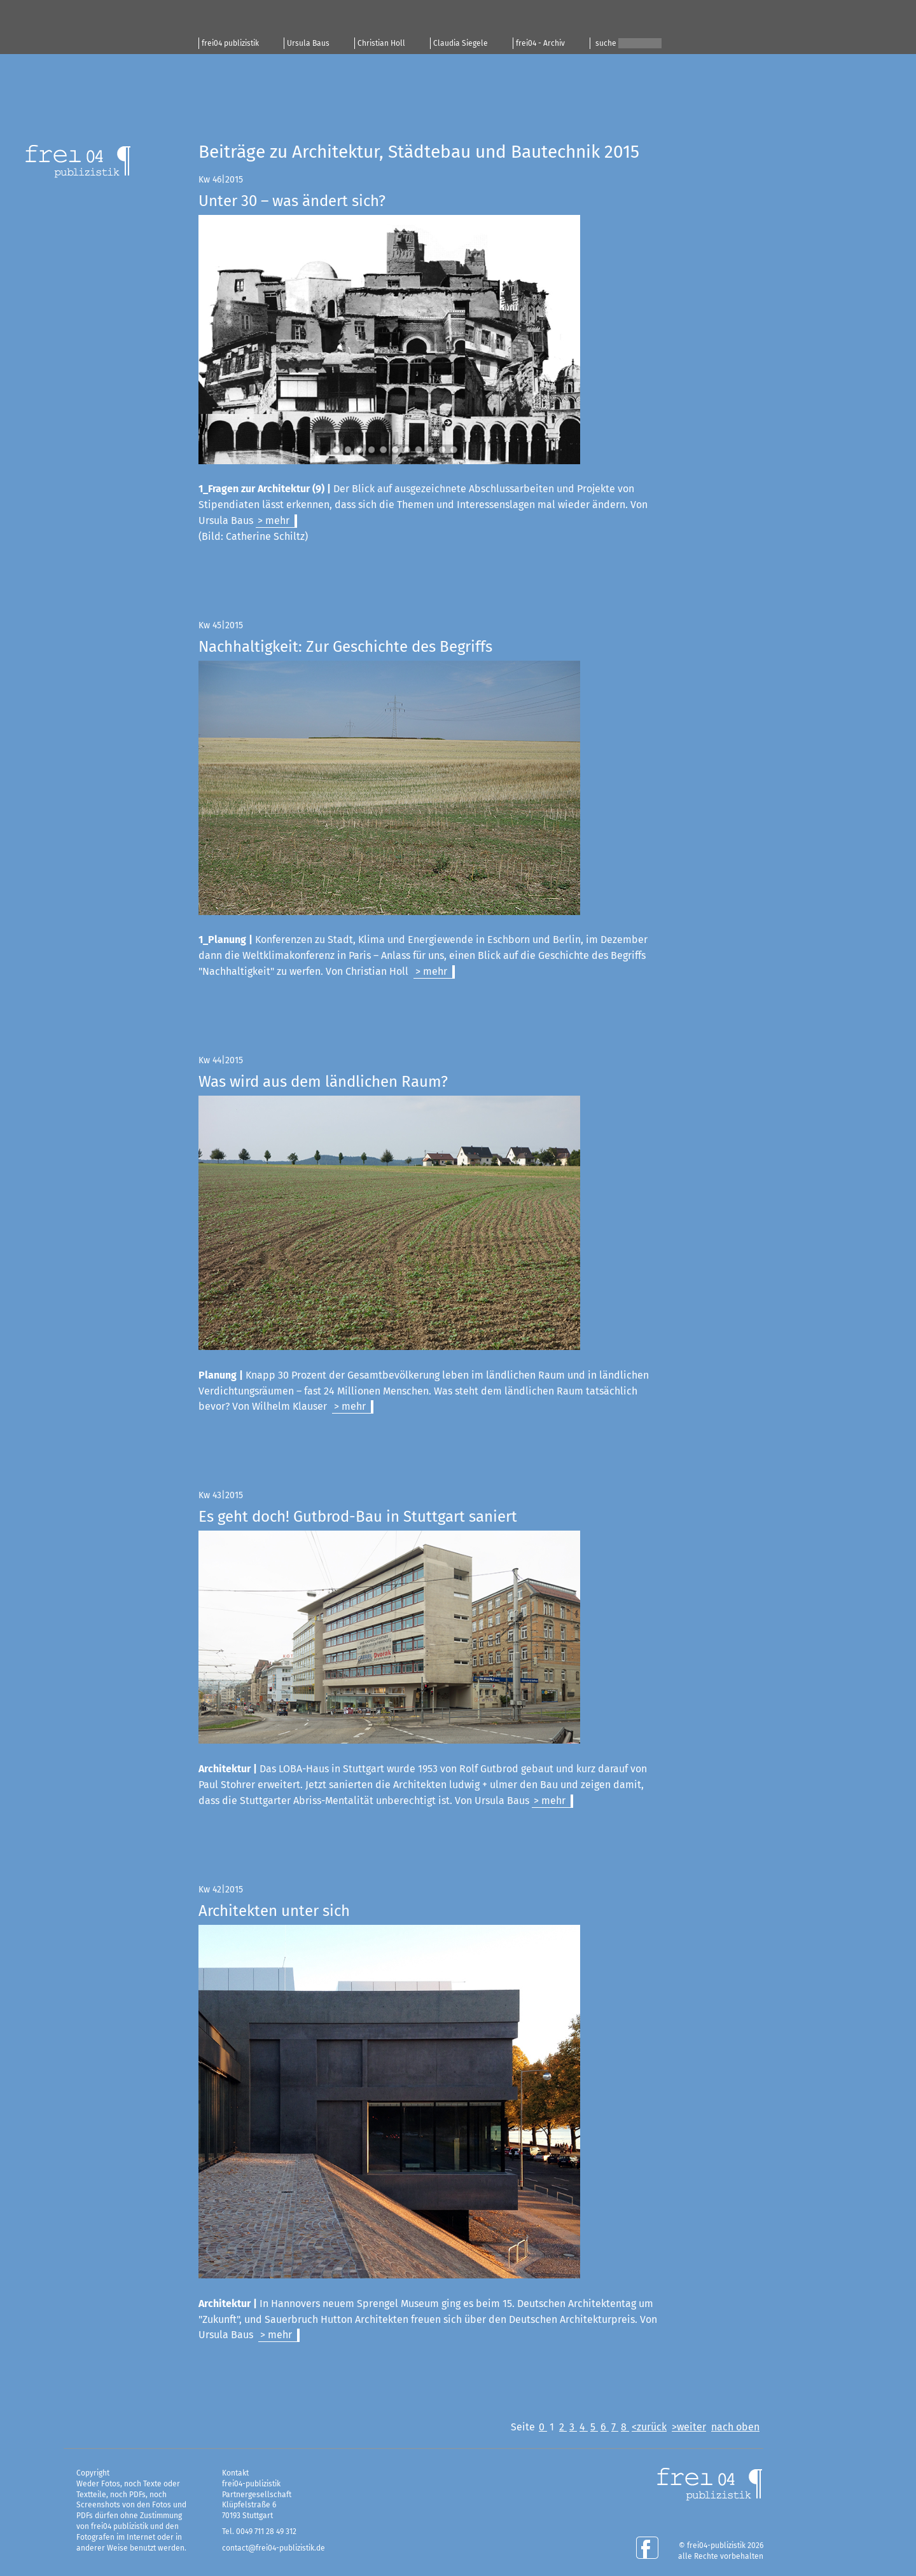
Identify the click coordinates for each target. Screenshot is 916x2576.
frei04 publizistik (230, 43)
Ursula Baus (308, 43)
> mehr (273, 520)
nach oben (735, 2427)
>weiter (689, 2427)
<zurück (649, 2427)
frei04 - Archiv (540, 43)
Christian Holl (381, 43)
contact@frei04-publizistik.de (273, 2548)
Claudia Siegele (460, 43)
